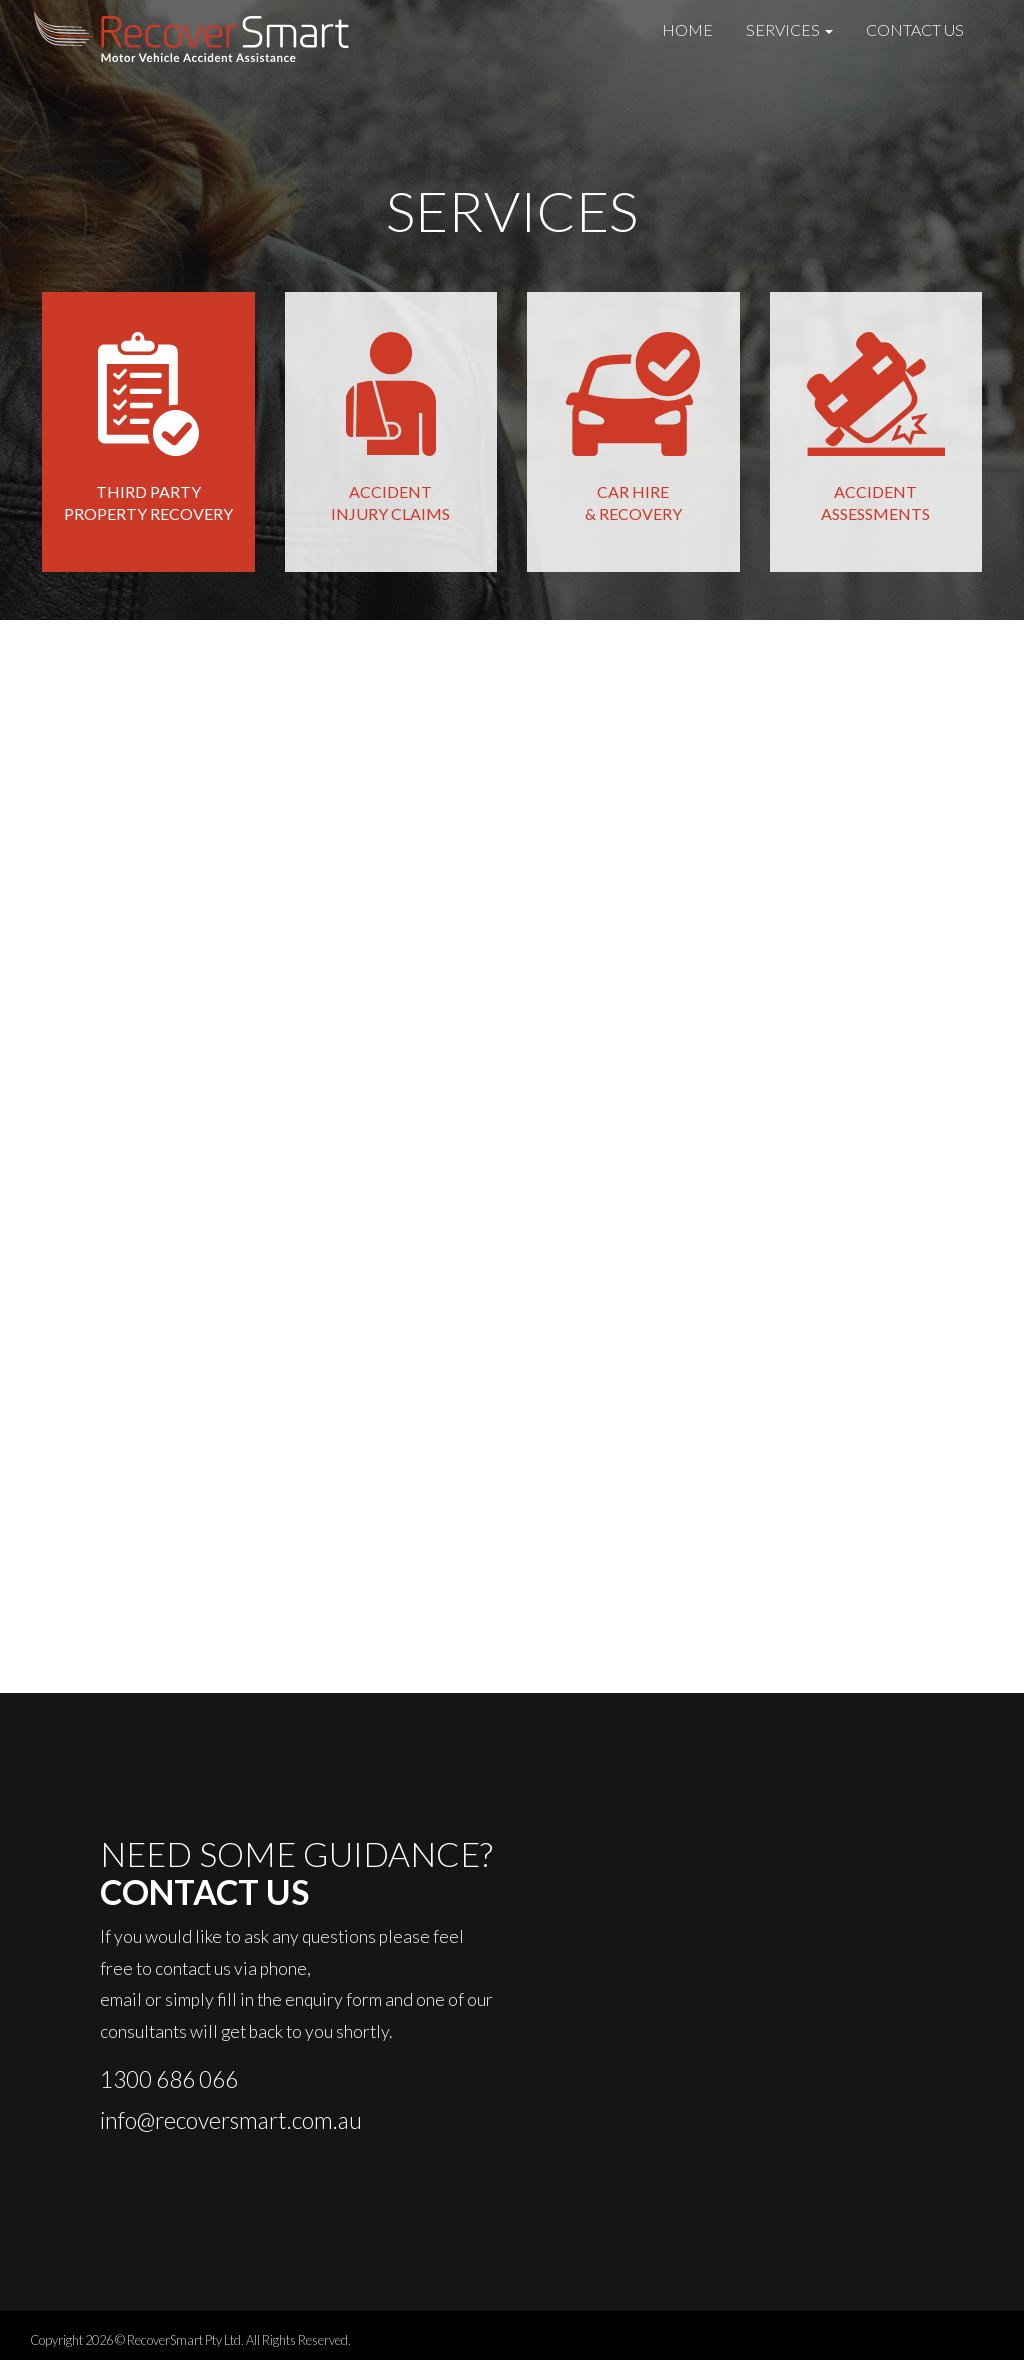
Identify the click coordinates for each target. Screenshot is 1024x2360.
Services (789, 29)
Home (687, 29)
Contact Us (915, 29)
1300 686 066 (169, 2079)
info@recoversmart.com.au (231, 2120)
